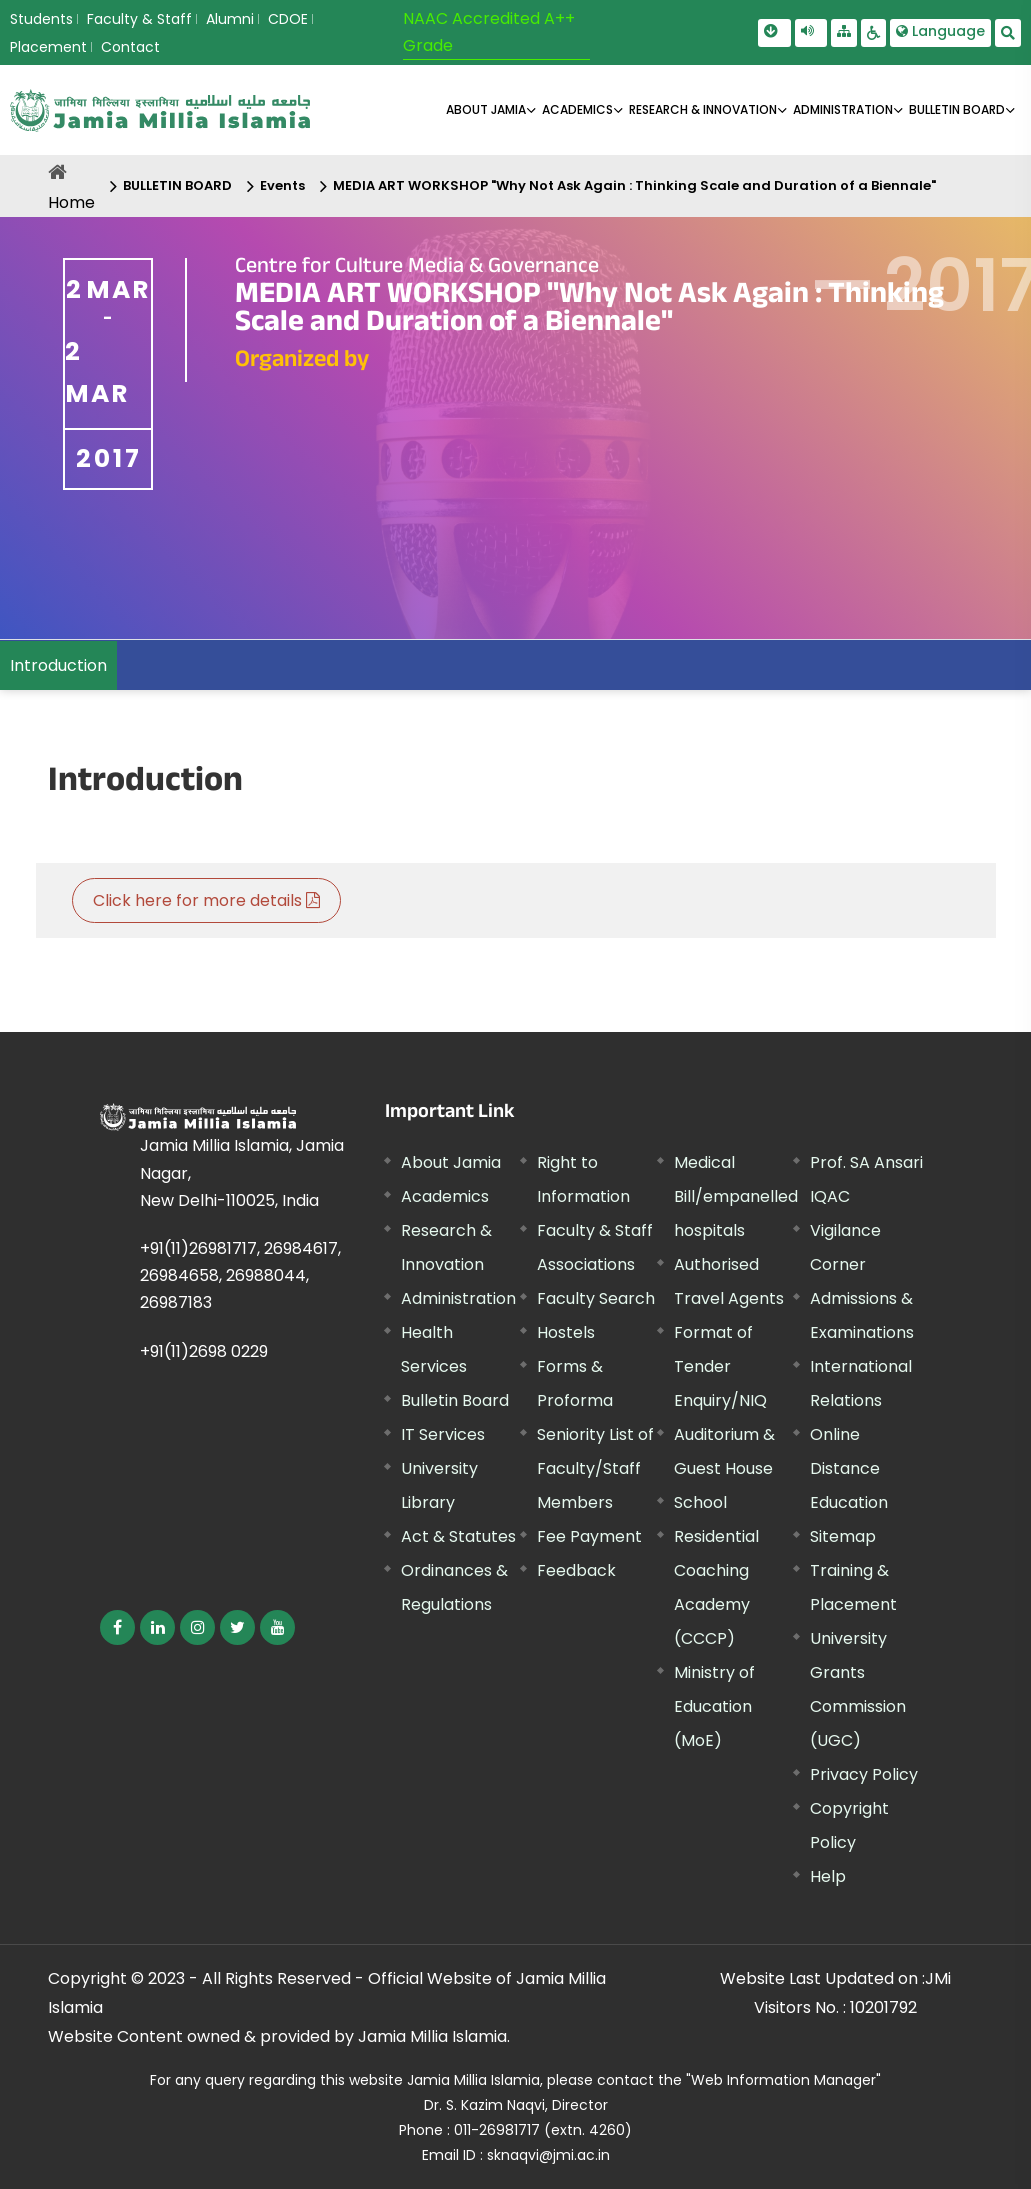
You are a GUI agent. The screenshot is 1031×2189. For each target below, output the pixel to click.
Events (282, 185)
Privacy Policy (864, 1774)
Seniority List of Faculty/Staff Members (595, 1468)
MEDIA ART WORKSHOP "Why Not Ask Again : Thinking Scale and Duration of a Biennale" (634, 185)
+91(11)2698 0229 (204, 1351)
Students (41, 19)
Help (828, 1876)
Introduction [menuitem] (58, 665)
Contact (130, 47)
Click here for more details (206, 900)
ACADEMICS (577, 109)
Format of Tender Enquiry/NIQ (720, 1366)
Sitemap (843, 1536)
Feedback (576, 1570)
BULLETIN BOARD (957, 109)
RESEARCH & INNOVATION (703, 109)
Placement (48, 47)
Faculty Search (596, 1298)
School (700, 1502)
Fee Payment (589, 1536)
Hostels (566, 1332)
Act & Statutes (458, 1536)
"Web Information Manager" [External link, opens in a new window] (783, 2080)
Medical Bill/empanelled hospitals (736, 1196)
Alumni (230, 19)
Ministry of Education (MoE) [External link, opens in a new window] (714, 1706)
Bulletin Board (455, 1400)
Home (71, 202)
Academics (445, 1196)
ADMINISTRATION (843, 109)
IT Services (443, 1434)
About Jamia (486, 109)
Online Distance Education (849, 1468)
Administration (458, 1298)
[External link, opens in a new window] (117, 1627)
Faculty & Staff (139, 19)
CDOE (288, 19)
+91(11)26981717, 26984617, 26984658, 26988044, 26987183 (240, 1275)
